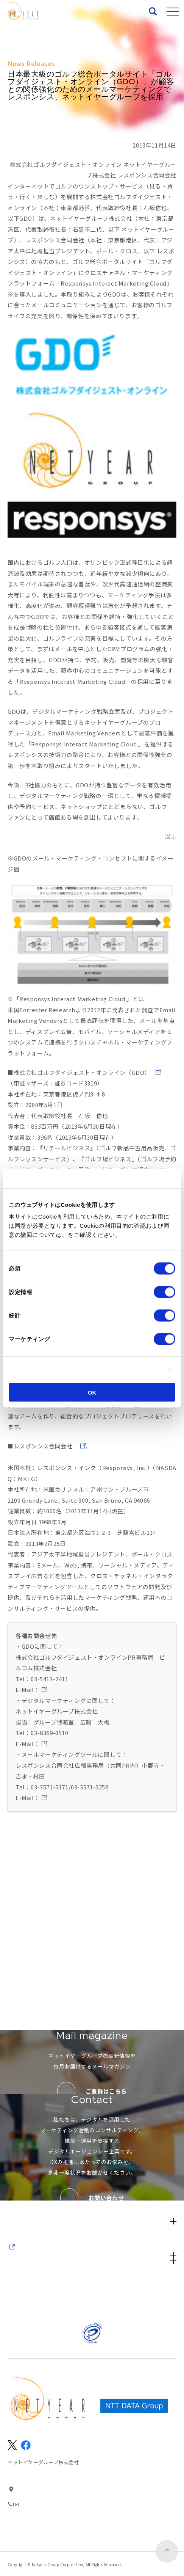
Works (19, 2187)
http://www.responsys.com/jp (122, 1468)
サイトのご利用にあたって (134, 2284)
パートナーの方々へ (49, 2304)
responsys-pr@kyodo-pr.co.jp (83, 1830)
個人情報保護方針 (134, 2294)
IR (92, 2243)
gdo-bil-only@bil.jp (69, 1722)
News (19, 2201)
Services (92, 2173)
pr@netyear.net (63, 1776)
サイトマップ (50, 2284)
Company (92, 2257)
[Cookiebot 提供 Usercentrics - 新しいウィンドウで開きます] (142, 1178)
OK (92, 1393)
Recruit (22, 2229)
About (20, 2159)
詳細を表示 (146, 1370)
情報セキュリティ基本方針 (50, 2294)
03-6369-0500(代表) (46, 2504)
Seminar (24, 2215)
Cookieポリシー (90, 1235)
